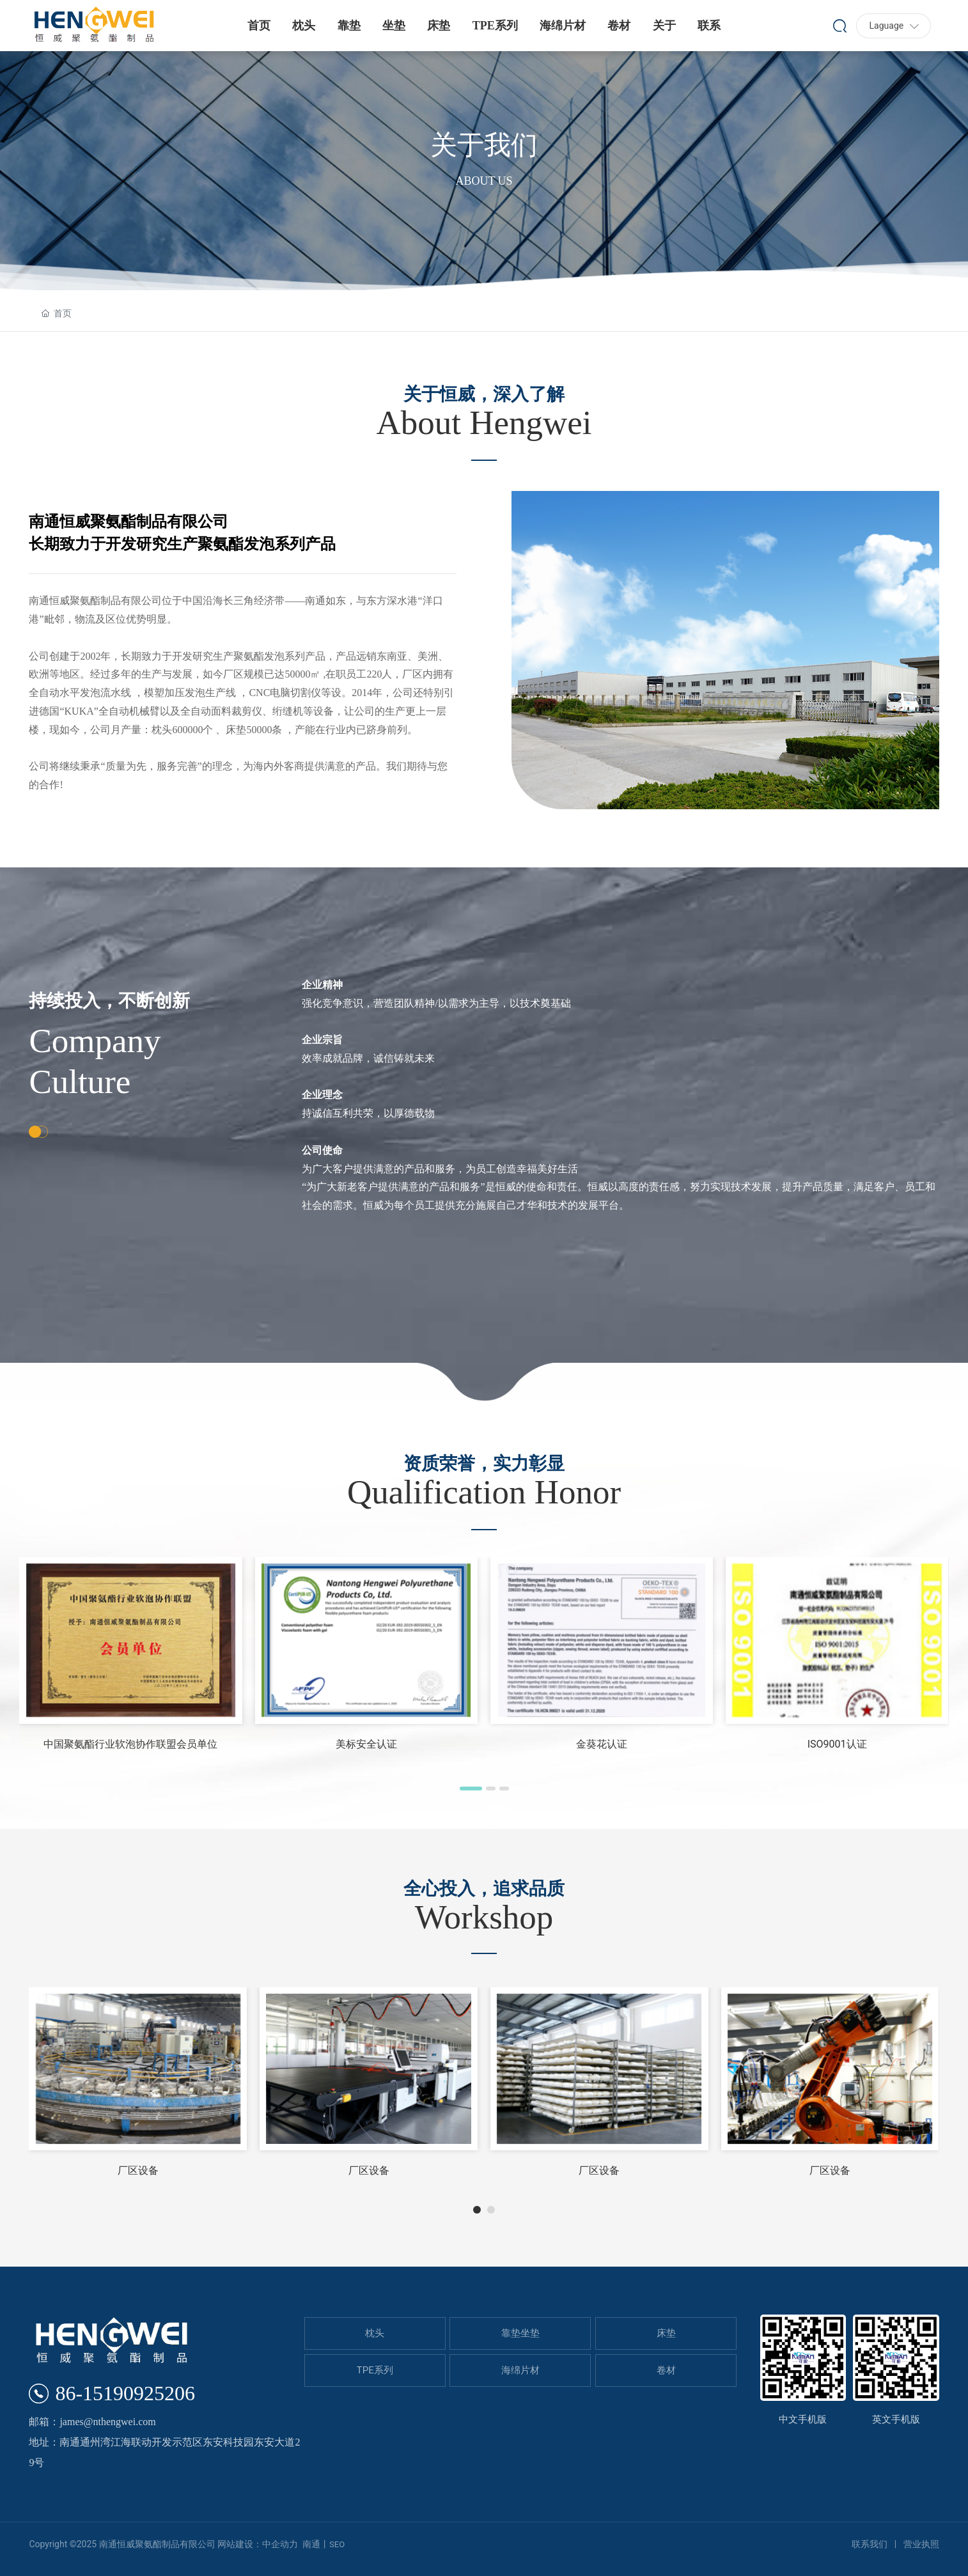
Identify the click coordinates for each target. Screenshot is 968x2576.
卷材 (666, 2370)
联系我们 (869, 2544)
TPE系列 (375, 2370)
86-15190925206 (125, 2393)
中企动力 (280, 2544)
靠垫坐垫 (520, 2333)
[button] (471, 1788)
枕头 (374, 2333)
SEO (337, 2544)
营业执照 (921, 2544)
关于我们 (484, 144)
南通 (311, 2544)
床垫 (666, 2333)
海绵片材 (520, 2370)
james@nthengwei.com (107, 2421)
